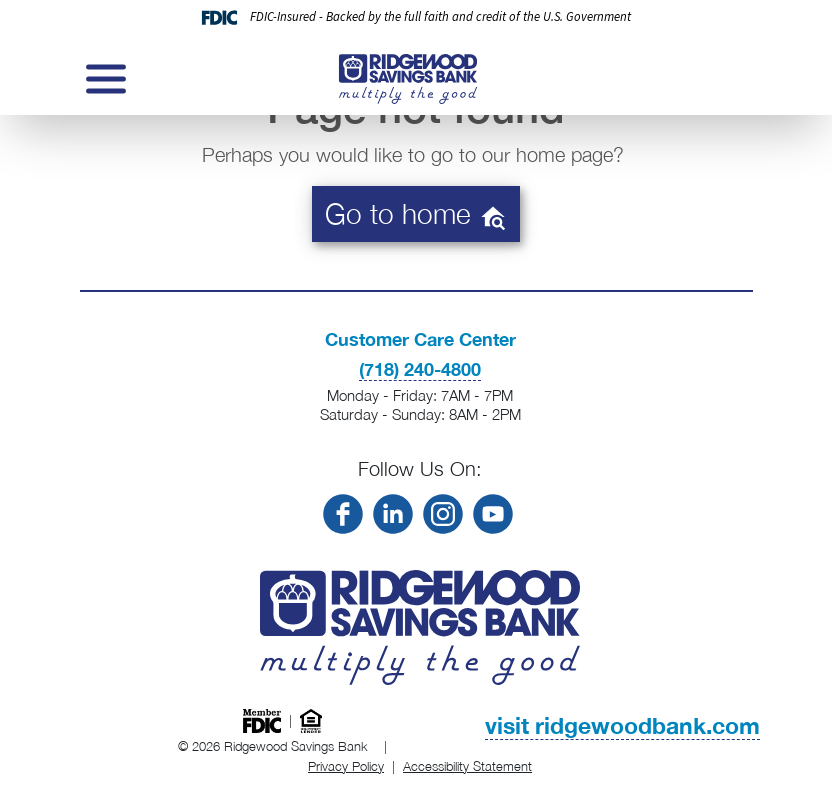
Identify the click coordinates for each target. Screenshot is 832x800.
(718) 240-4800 (420, 369)
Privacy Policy (346, 766)
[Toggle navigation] (104, 79)
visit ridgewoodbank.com (622, 725)
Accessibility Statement (467, 766)
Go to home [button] (416, 214)
